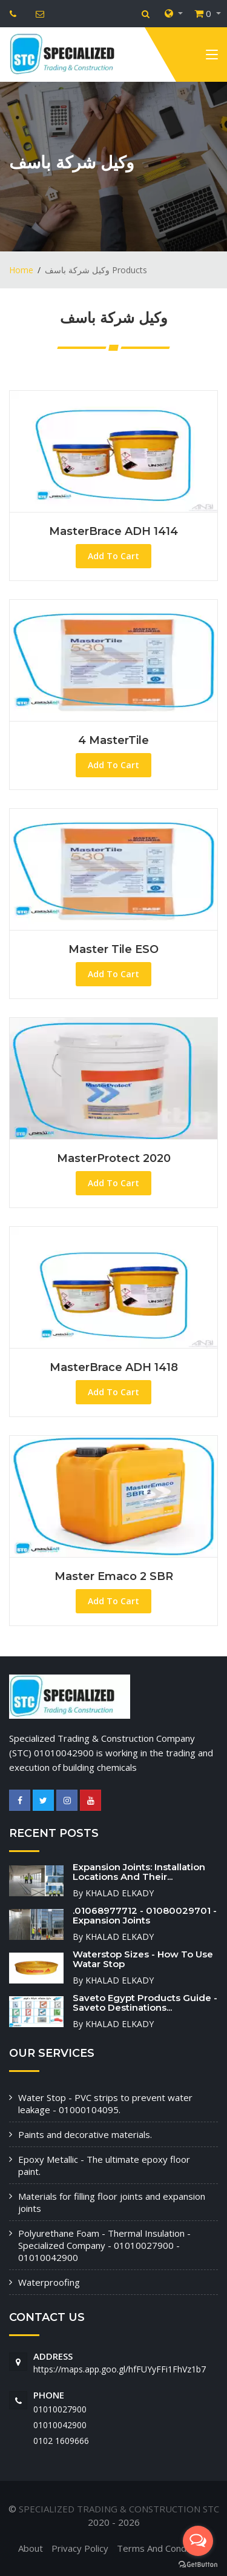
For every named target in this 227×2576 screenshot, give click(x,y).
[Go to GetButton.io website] (198, 2564)
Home (21, 270)
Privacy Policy (79, 2548)
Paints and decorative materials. (85, 2134)
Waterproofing (49, 2282)
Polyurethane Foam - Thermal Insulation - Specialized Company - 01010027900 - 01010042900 (104, 2245)
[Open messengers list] (198, 2541)
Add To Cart (113, 556)
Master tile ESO (113, 949)
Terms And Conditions (163, 2548)
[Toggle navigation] (212, 57)
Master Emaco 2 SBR (113, 1576)
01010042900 (60, 2425)
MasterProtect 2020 (114, 1158)
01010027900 (60, 2409)
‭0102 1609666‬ (61, 2440)
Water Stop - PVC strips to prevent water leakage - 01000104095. (105, 2103)
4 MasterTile (113, 740)
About (30, 2548)
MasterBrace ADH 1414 (113, 531)
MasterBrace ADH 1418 (114, 1367)
